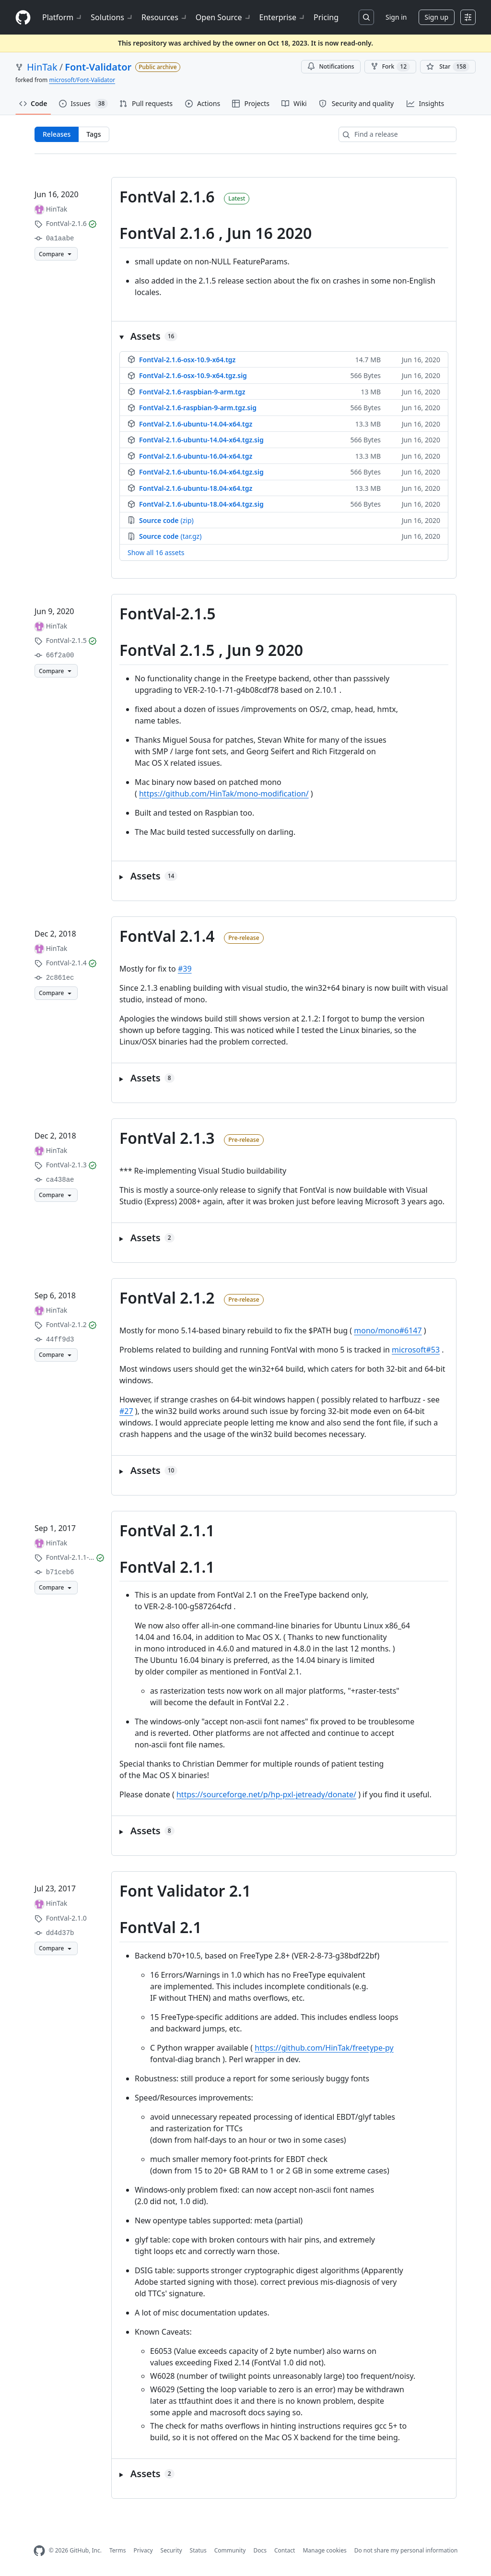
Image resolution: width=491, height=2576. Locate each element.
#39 (185, 968)
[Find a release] (397, 134)
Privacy (143, 2550)
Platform (62, 17)
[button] (283, 336)
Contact (284, 2550)
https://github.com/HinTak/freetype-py (324, 2047)
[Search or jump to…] (366, 17)
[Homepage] (23, 17)
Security (171, 2550)
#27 (126, 1411)
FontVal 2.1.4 (167, 936)
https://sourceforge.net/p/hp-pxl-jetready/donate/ (266, 1794)
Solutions (112, 17)
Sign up (436, 17)
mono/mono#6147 (387, 1330)
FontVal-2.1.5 (167, 613)
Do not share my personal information (406, 2550)
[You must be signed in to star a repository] (448, 66)
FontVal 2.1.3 (167, 1138)
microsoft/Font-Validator (82, 80)
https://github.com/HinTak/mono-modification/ (224, 793)
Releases (56, 134)
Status (198, 2550)
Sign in (396, 17)
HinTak (42, 66)
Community (230, 2550)
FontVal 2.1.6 (167, 196)
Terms (117, 2550)
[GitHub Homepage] (39, 2551)
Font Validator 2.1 (185, 1890)
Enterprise (282, 17)
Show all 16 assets (156, 552)
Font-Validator (98, 66)
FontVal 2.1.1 (167, 1530)
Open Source (224, 17)
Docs (260, 2550)
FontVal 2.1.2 (167, 1297)
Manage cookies (324, 2550)
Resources (164, 17)
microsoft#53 (416, 1349)
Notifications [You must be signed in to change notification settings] (330, 66)
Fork (390, 66)
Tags (93, 134)
